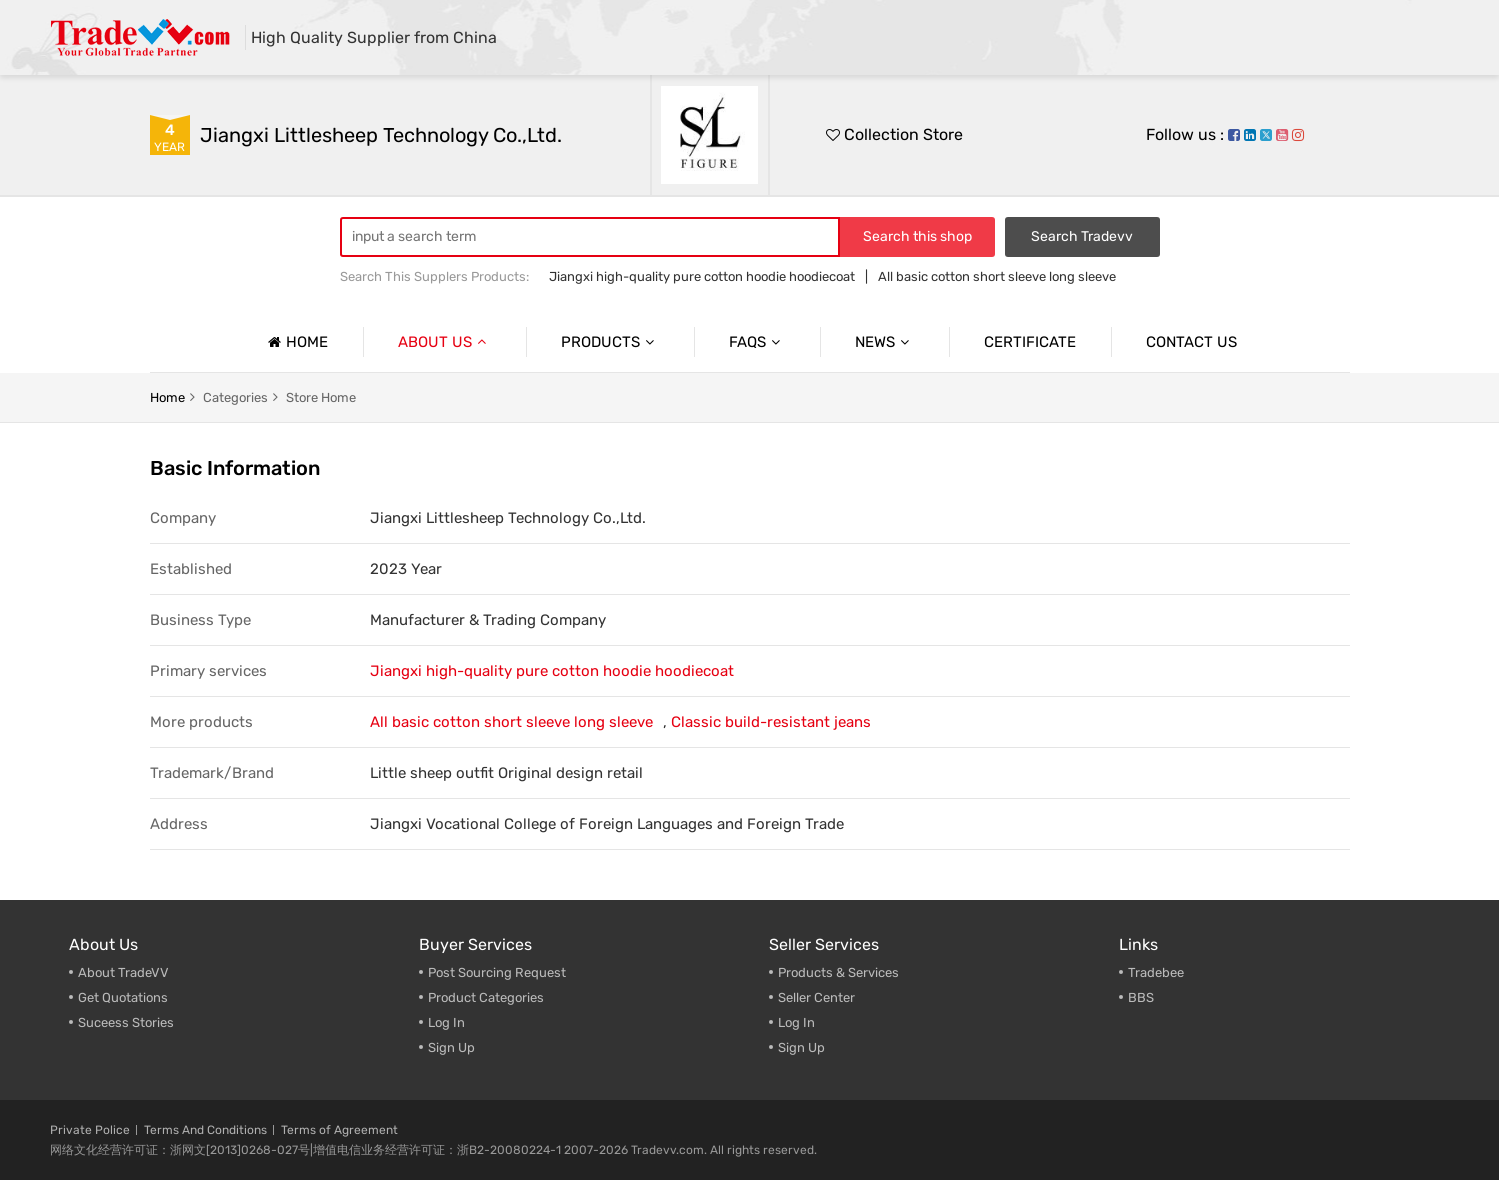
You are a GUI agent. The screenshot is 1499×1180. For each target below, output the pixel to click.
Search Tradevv (1082, 236)
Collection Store (894, 134)
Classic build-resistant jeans (771, 722)
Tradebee (1156, 972)
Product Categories (486, 997)
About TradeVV (123, 972)
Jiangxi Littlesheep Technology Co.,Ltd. (381, 135)
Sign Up (801, 1047)
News (884, 342)
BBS (1141, 997)
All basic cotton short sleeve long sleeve (997, 276)
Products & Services (838, 972)
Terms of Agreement (339, 1130)
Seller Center (816, 997)
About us (444, 342)
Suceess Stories (126, 1022)
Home (295, 342)
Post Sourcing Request (497, 972)
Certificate (1030, 342)
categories (235, 397)
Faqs (757, 342)
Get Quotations (123, 997)
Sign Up (451, 1047)
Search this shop (917, 236)
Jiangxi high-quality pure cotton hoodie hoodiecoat (702, 276)
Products (610, 342)
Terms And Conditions (205, 1130)
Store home (321, 397)
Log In (446, 1022)
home (167, 397)
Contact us (1191, 342)
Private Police (90, 1130)
